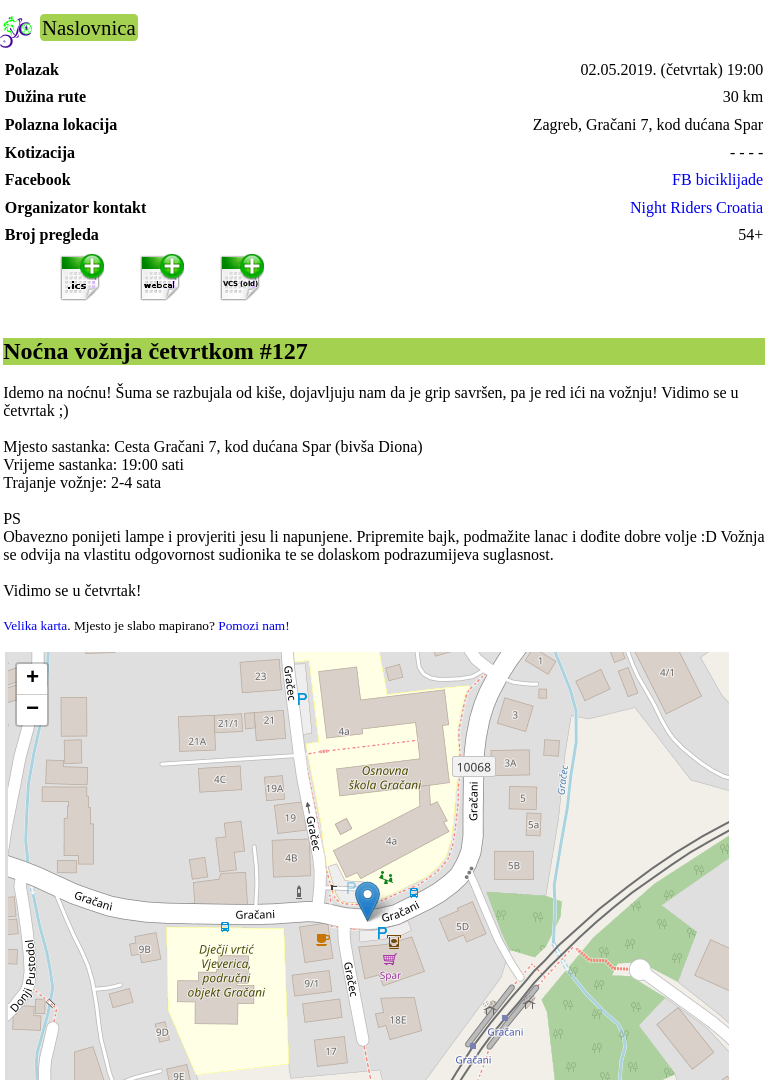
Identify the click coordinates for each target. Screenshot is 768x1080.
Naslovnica (89, 27)
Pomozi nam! (253, 625)
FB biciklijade (717, 179)
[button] (367, 901)
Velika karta (35, 625)
